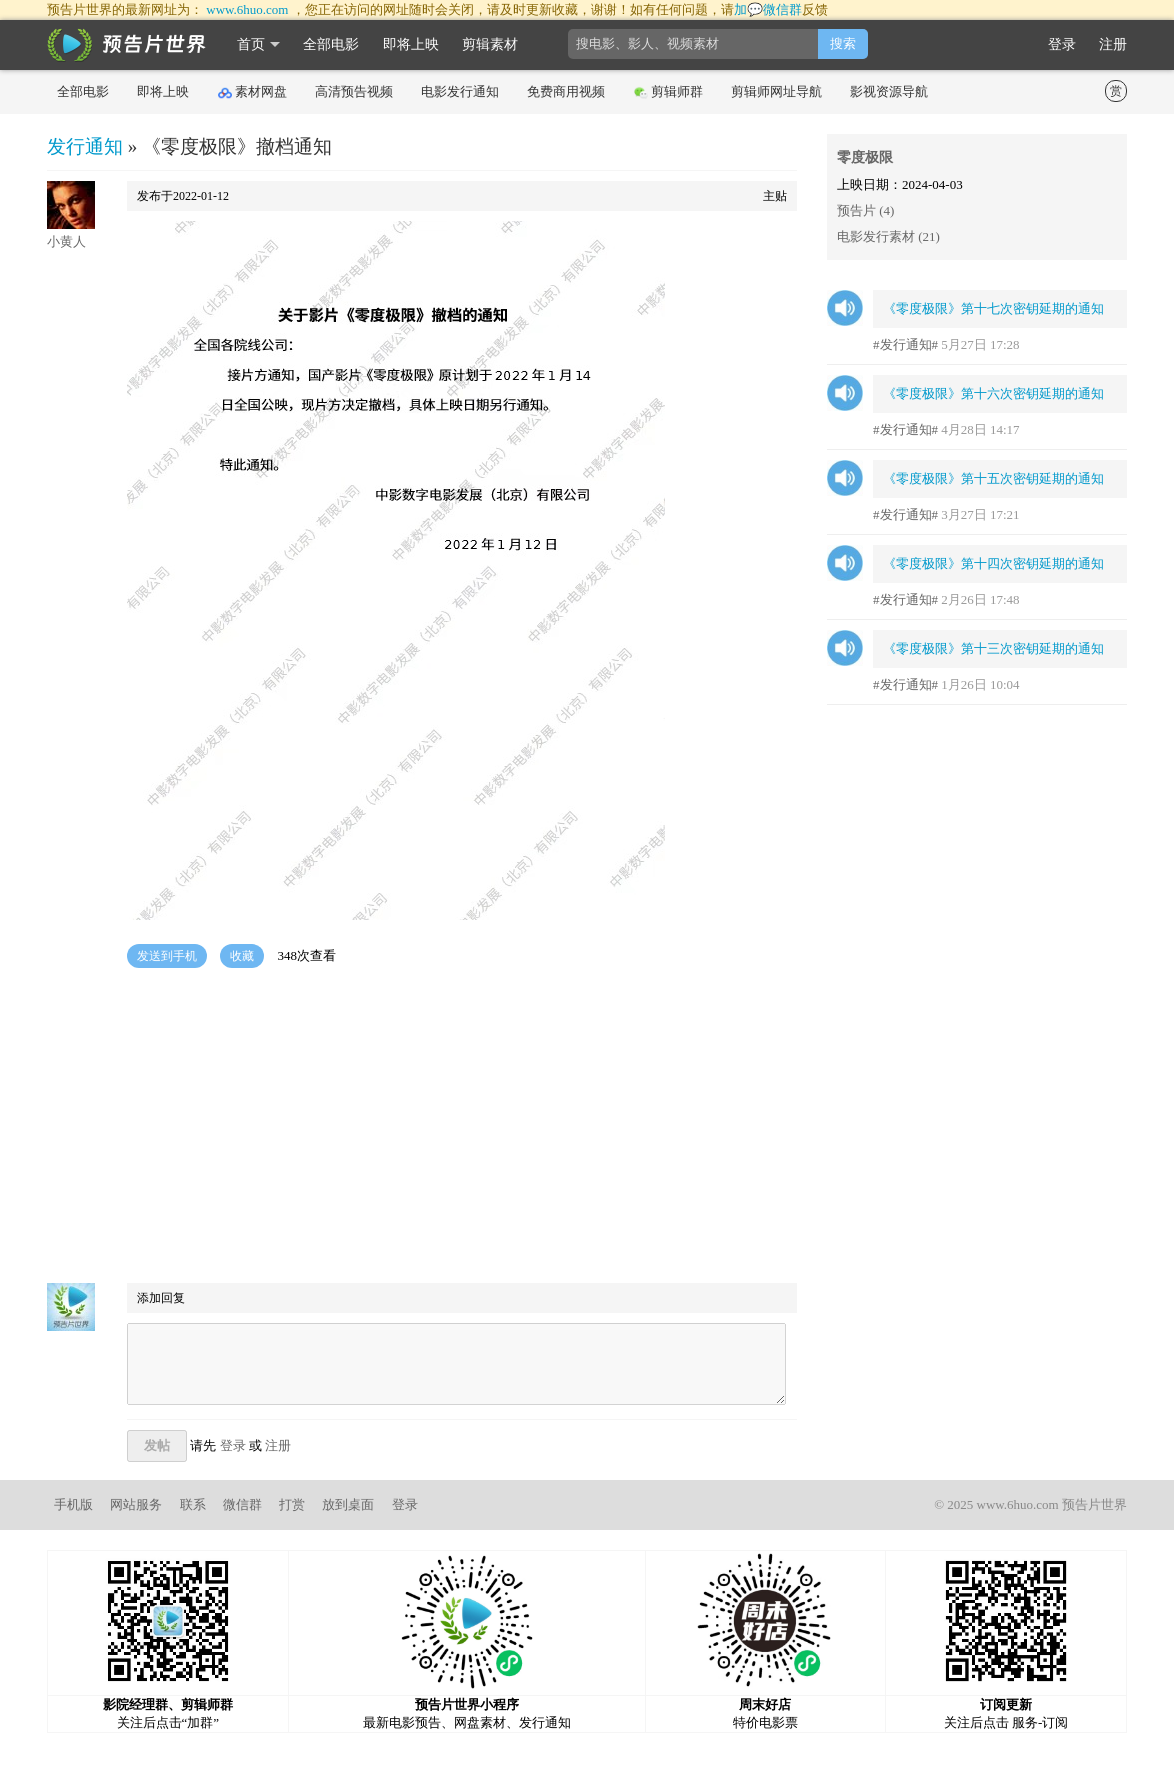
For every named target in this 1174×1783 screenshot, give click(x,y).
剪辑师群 (668, 92)
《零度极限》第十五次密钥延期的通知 (993, 478)
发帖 (157, 1445)
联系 (193, 1504)
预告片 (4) (865, 210)
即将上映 (411, 44)
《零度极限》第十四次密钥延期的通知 (993, 563)
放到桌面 (348, 1504)
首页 (251, 44)
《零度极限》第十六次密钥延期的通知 (993, 393)
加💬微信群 (768, 9)
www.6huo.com (247, 9)
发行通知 (85, 146)
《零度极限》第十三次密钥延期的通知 (993, 648)
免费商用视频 (566, 91)
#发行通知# (905, 344)
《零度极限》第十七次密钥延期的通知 (993, 308)
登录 (1062, 44)
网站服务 (136, 1504)
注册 (1113, 44)
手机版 (73, 1504)
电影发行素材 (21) (888, 236)
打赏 (292, 1504)
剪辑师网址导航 (776, 91)
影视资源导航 (889, 91)
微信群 (242, 1504)
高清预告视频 (354, 91)
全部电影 (331, 44)
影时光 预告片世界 (127, 45)
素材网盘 (252, 92)
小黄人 (66, 241)
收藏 (242, 956)
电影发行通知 (460, 91)
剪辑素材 (490, 44)
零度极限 (865, 157)
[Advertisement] (422, 1128)
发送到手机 (167, 956)
